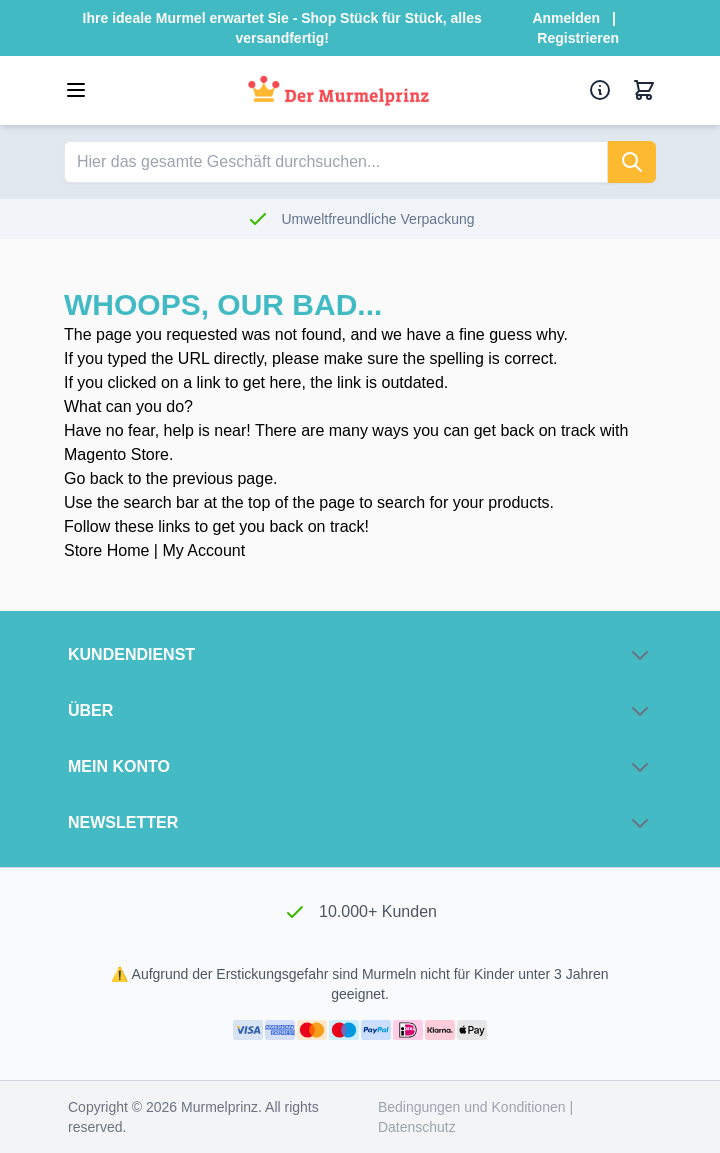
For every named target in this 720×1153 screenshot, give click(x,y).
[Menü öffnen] (76, 90)
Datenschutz (417, 1127)
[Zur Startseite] (338, 90)
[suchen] (632, 162)
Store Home (106, 550)
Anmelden (566, 18)
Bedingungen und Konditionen (474, 1107)
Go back (94, 478)
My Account (203, 550)
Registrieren (578, 38)
